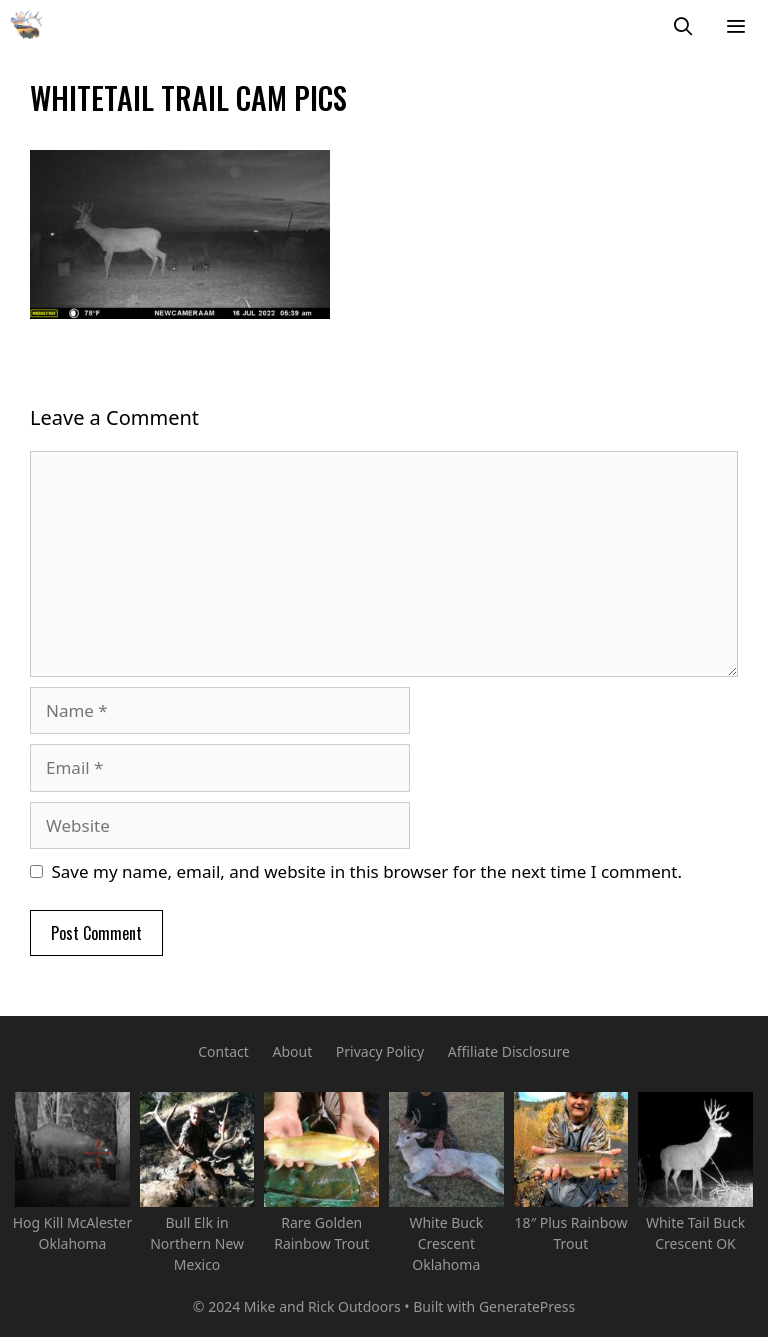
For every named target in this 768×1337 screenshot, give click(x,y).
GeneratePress (527, 1306)
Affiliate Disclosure (509, 1051)
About (292, 1051)
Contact (223, 1051)
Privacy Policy (380, 1051)
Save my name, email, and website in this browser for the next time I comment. (367, 871)
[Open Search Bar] (683, 25)
